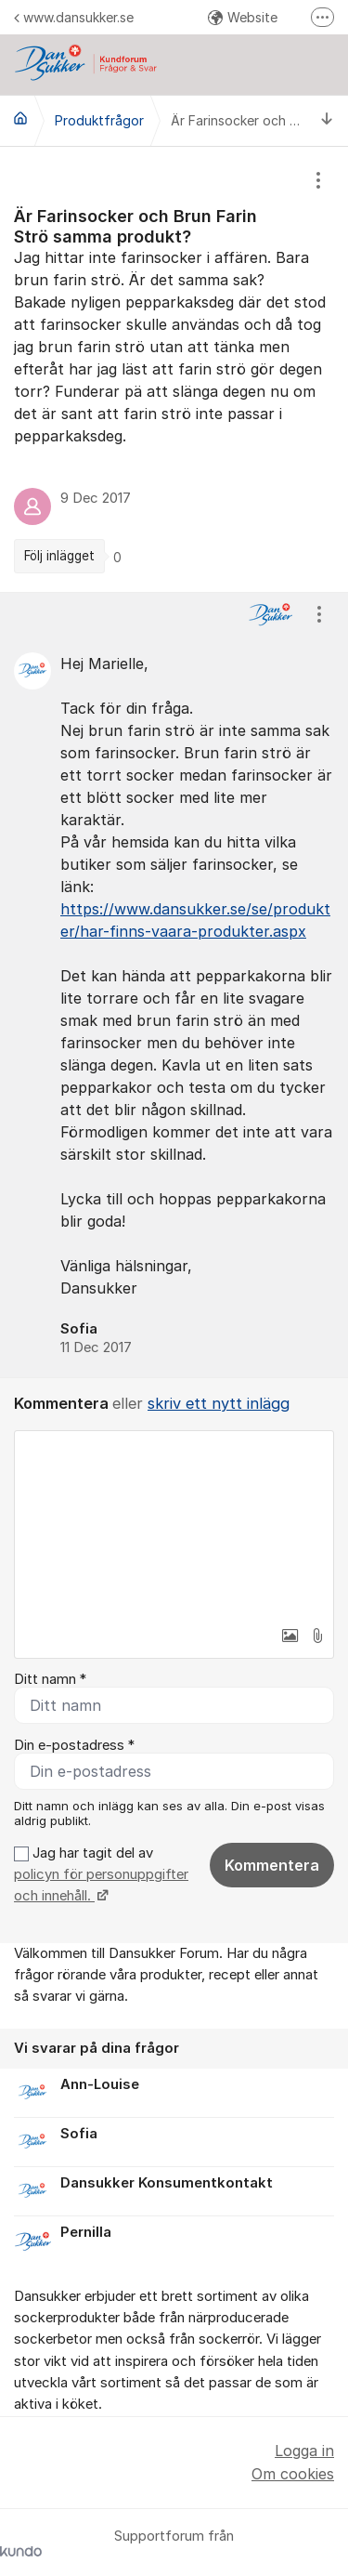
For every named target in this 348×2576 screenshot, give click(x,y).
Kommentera (272, 1865)
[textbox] (174, 1524)
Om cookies (292, 2473)
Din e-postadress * (74, 1745)
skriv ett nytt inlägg (219, 1403)
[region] (174, 369)
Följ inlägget (59, 555)
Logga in (304, 2450)
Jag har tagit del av (101, 1875)
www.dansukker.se (74, 17)
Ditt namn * (50, 1679)
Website (242, 17)
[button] (290, 1635)
